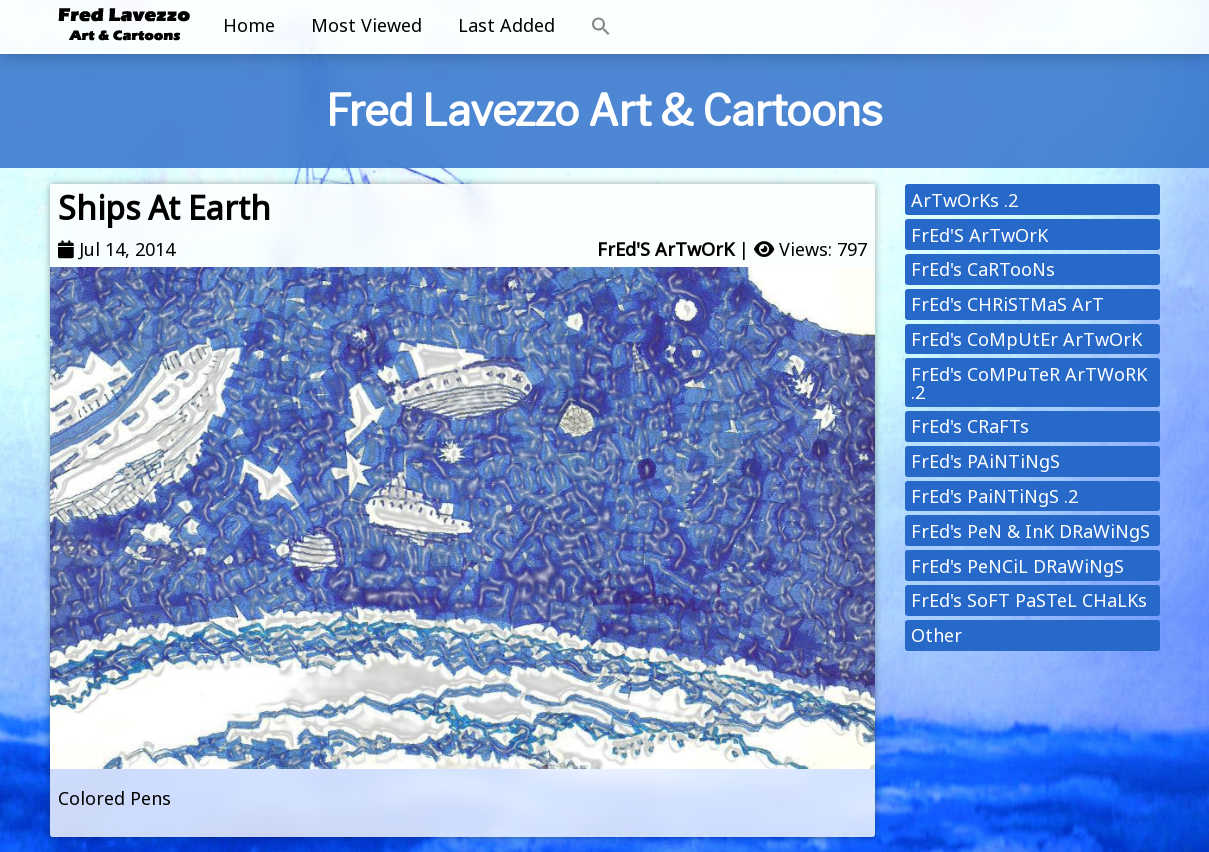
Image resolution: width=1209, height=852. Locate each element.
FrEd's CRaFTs (970, 426)
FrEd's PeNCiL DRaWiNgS (1017, 566)
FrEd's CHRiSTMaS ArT (1007, 304)
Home (249, 25)
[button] (601, 27)
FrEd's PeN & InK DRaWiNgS (1030, 531)
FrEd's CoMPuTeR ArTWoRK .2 (1029, 383)
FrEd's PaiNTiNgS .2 (994, 496)
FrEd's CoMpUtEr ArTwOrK (1026, 339)
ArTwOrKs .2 (964, 200)
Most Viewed (366, 25)
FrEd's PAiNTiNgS (985, 461)
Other (936, 635)
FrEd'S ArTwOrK (665, 249)
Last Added (506, 25)
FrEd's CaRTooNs (983, 269)
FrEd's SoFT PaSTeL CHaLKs (1029, 600)
